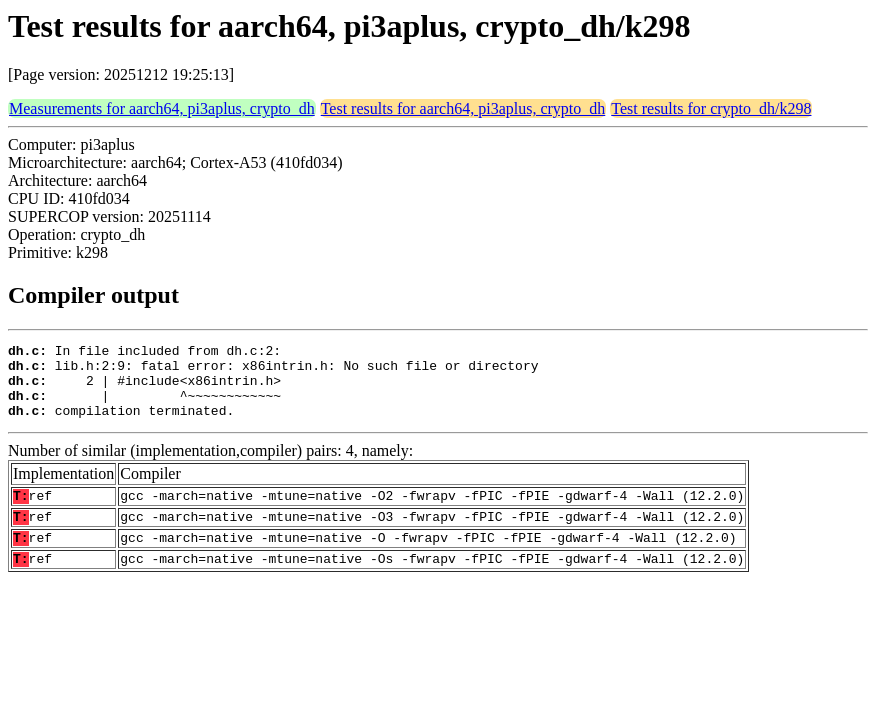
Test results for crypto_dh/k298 (711, 108)
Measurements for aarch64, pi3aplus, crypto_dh (162, 108)
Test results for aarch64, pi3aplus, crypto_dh (463, 108)
